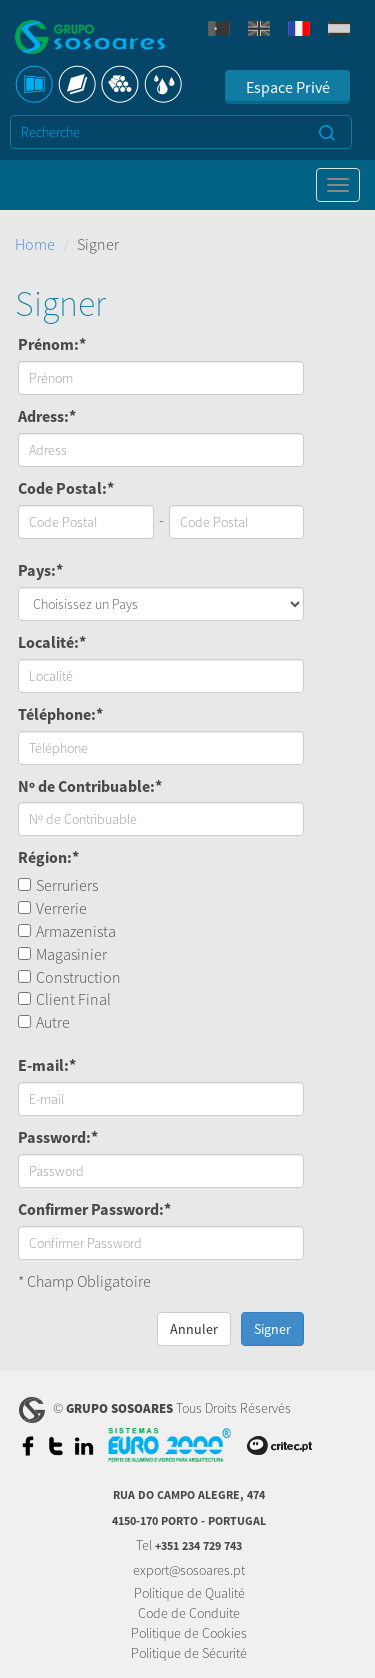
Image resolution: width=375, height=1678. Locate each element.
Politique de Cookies (189, 1633)
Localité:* (52, 642)
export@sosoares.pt (189, 1570)
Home (35, 244)
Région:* (48, 857)
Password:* (58, 1137)
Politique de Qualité (189, 1593)
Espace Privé (288, 87)
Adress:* (47, 416)
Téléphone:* (60, 714)
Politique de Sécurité (189, 1653)
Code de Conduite (189, 1613)
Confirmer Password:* (94, 1209)
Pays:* (40, 570)
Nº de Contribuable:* (90, 786)
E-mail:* (47, 1065)
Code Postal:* (66, 488)
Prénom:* (52, 344)
